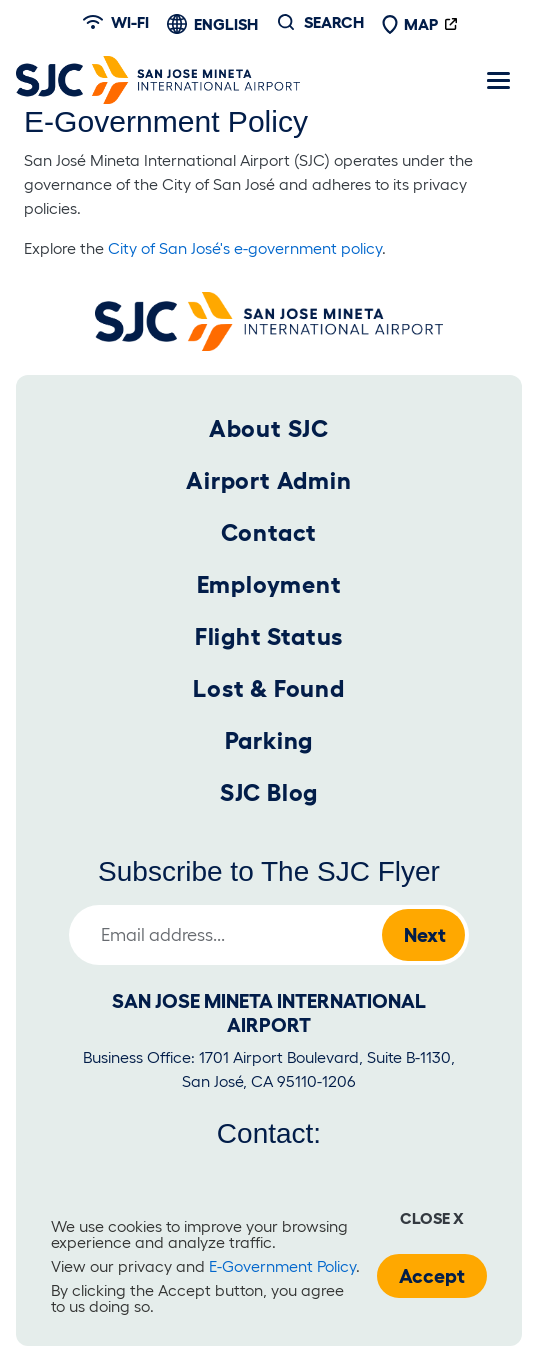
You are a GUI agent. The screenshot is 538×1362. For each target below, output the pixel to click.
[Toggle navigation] (498, 80)
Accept (432, 1276)
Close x (432, 1218)
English (226, 24)
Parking (269, 740)
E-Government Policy (282, 1266)
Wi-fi (116, 22)
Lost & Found (269, 688)
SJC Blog (269, 792)
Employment (269, 584)
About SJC (269, 428)
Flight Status (269, 636)
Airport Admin (268, 480)
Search (334, 22)
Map (410, 24)
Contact (269, 532)
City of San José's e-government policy (245, 248)
